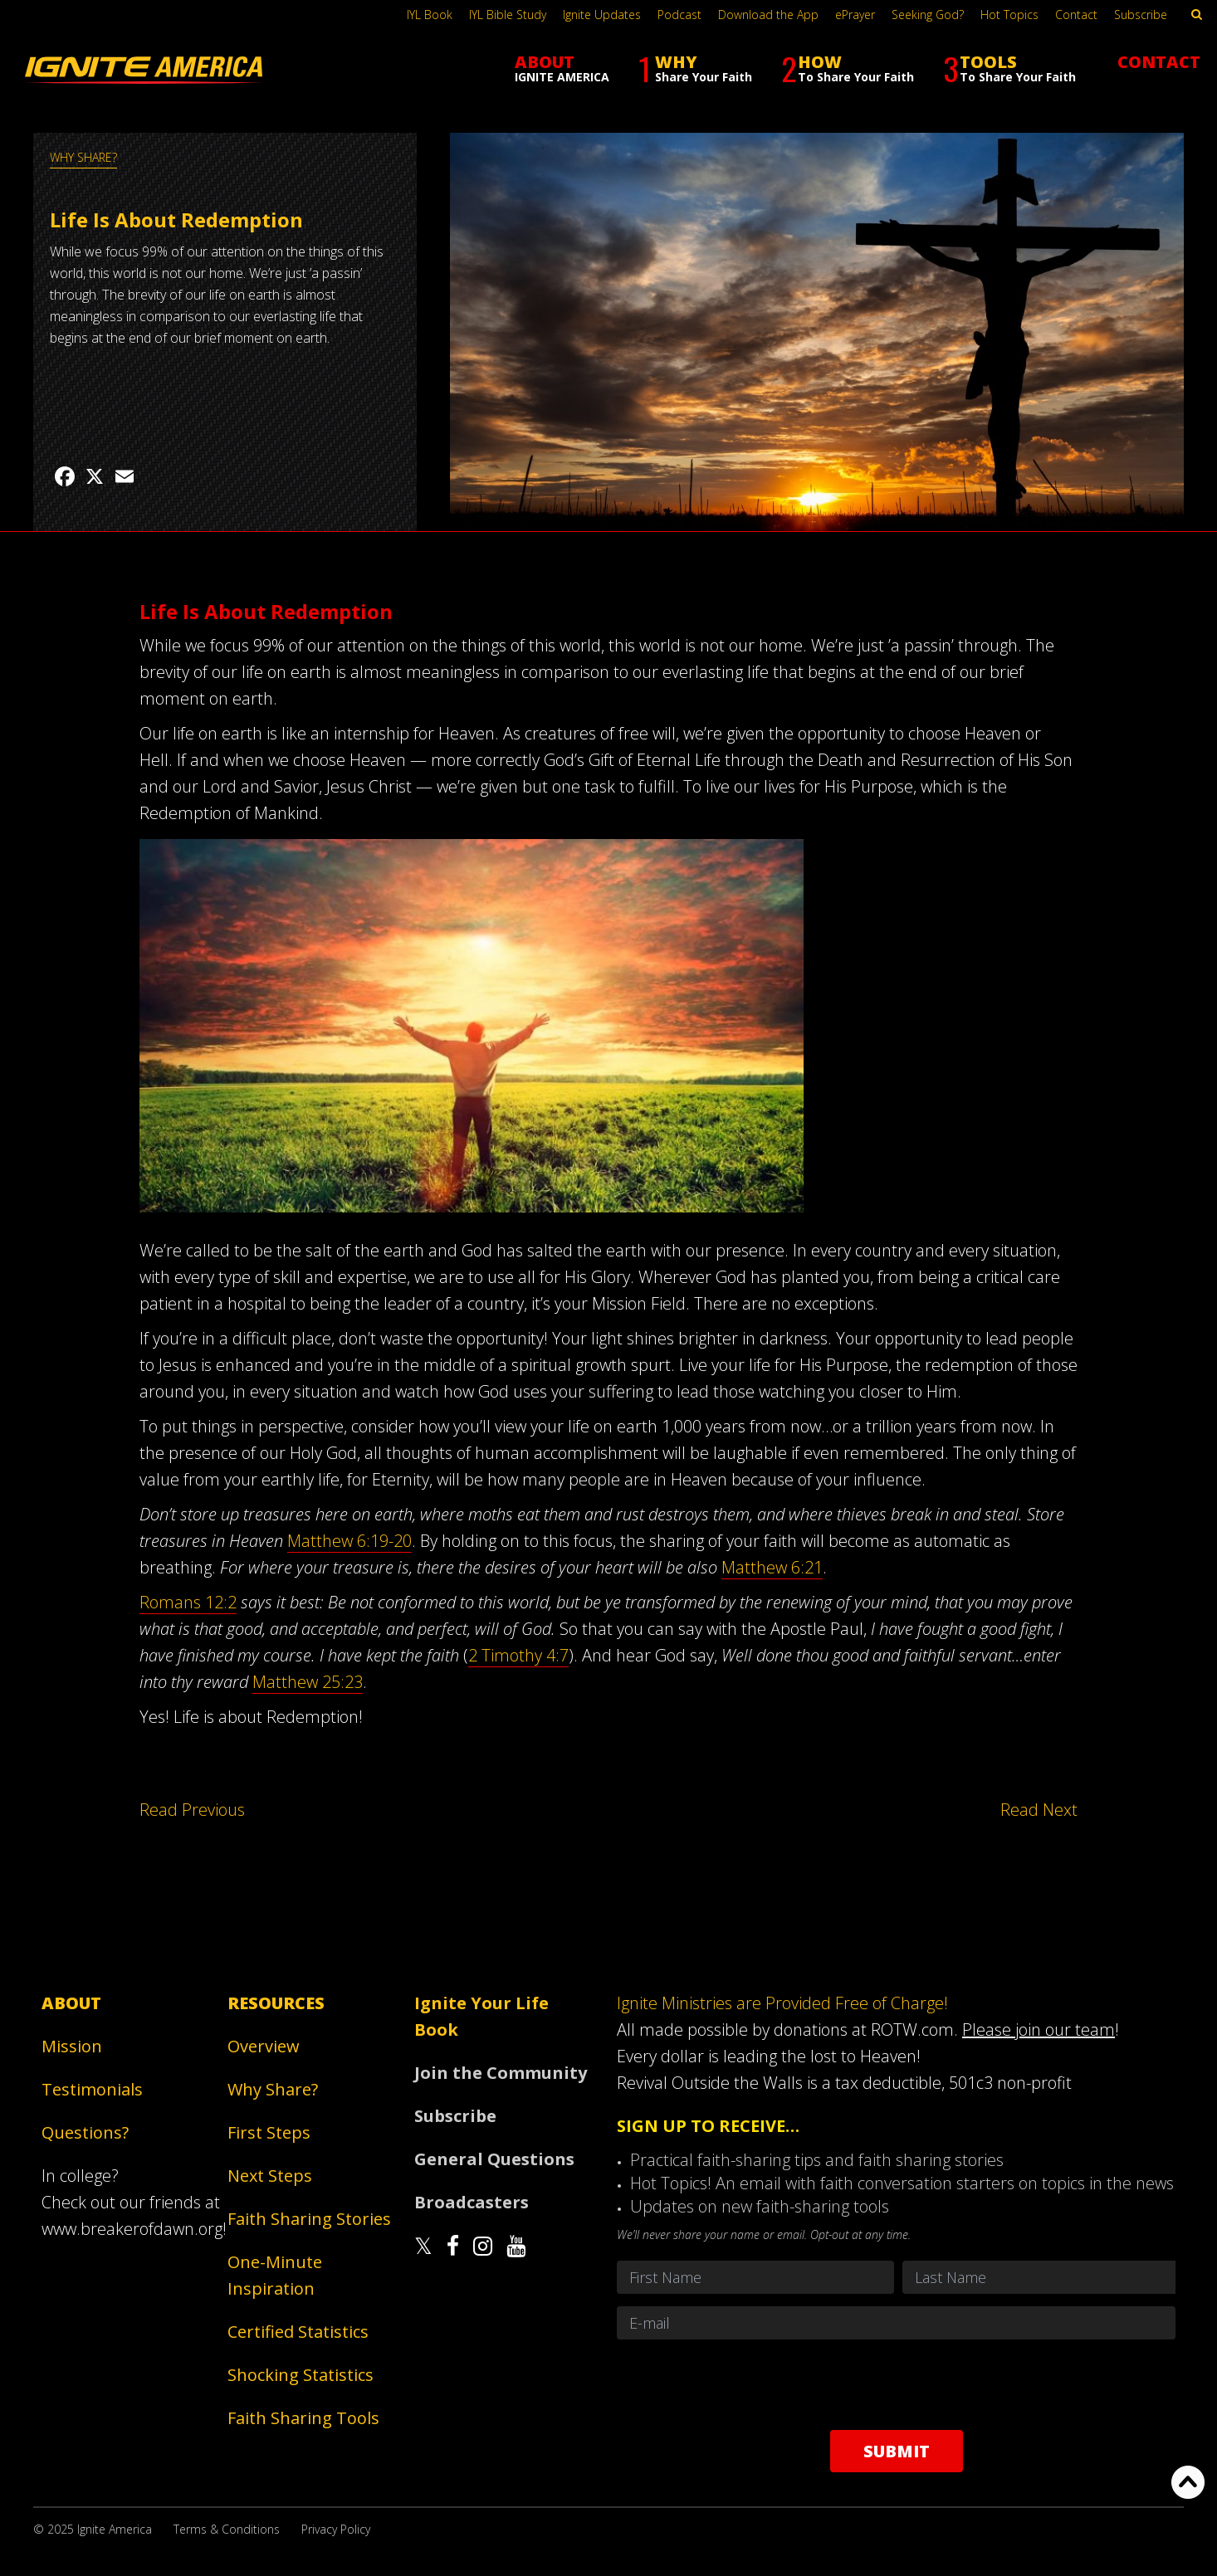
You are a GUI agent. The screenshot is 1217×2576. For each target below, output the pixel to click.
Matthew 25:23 (307, 1682)
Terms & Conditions (227, 2529)
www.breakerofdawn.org (132, 2228)
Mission (72, 2046)
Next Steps (269, 2175)
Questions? (85, 2132)
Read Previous (192, 1809)
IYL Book (429, 14)
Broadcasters (471, 2202)
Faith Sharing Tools (303, 2418)
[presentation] (896, 2384)
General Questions (494, 2159)
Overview (263, 2046)
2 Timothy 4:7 (518, 1655)
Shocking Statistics (300, 2375)
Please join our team (1038, 2029)
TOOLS (1009, 68)
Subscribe (1140, 14)
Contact (1076, 14)
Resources (276, 2003)
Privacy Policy (335, 2529)
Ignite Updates (602, 14)
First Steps (268, 2132)
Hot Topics (1009, 14)
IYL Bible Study (507, 14)
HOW (847, 68)
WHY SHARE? (83, 157)
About (71, 2003)
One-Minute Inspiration (274, 2275)
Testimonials (92, 2089)
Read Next (1039, 1809)
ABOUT (562, 68)
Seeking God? (928, 14)
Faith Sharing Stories (309, 2219)
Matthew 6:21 (772, 1567)
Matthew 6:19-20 (349, 1541)
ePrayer (855, 14)
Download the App (768, 14)
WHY (695, 68)
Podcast (679, 14)
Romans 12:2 (188, 1602)
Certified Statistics (298, 2331)
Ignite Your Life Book (481, 2016)
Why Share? (272, 2089)
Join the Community (500, 2072)
